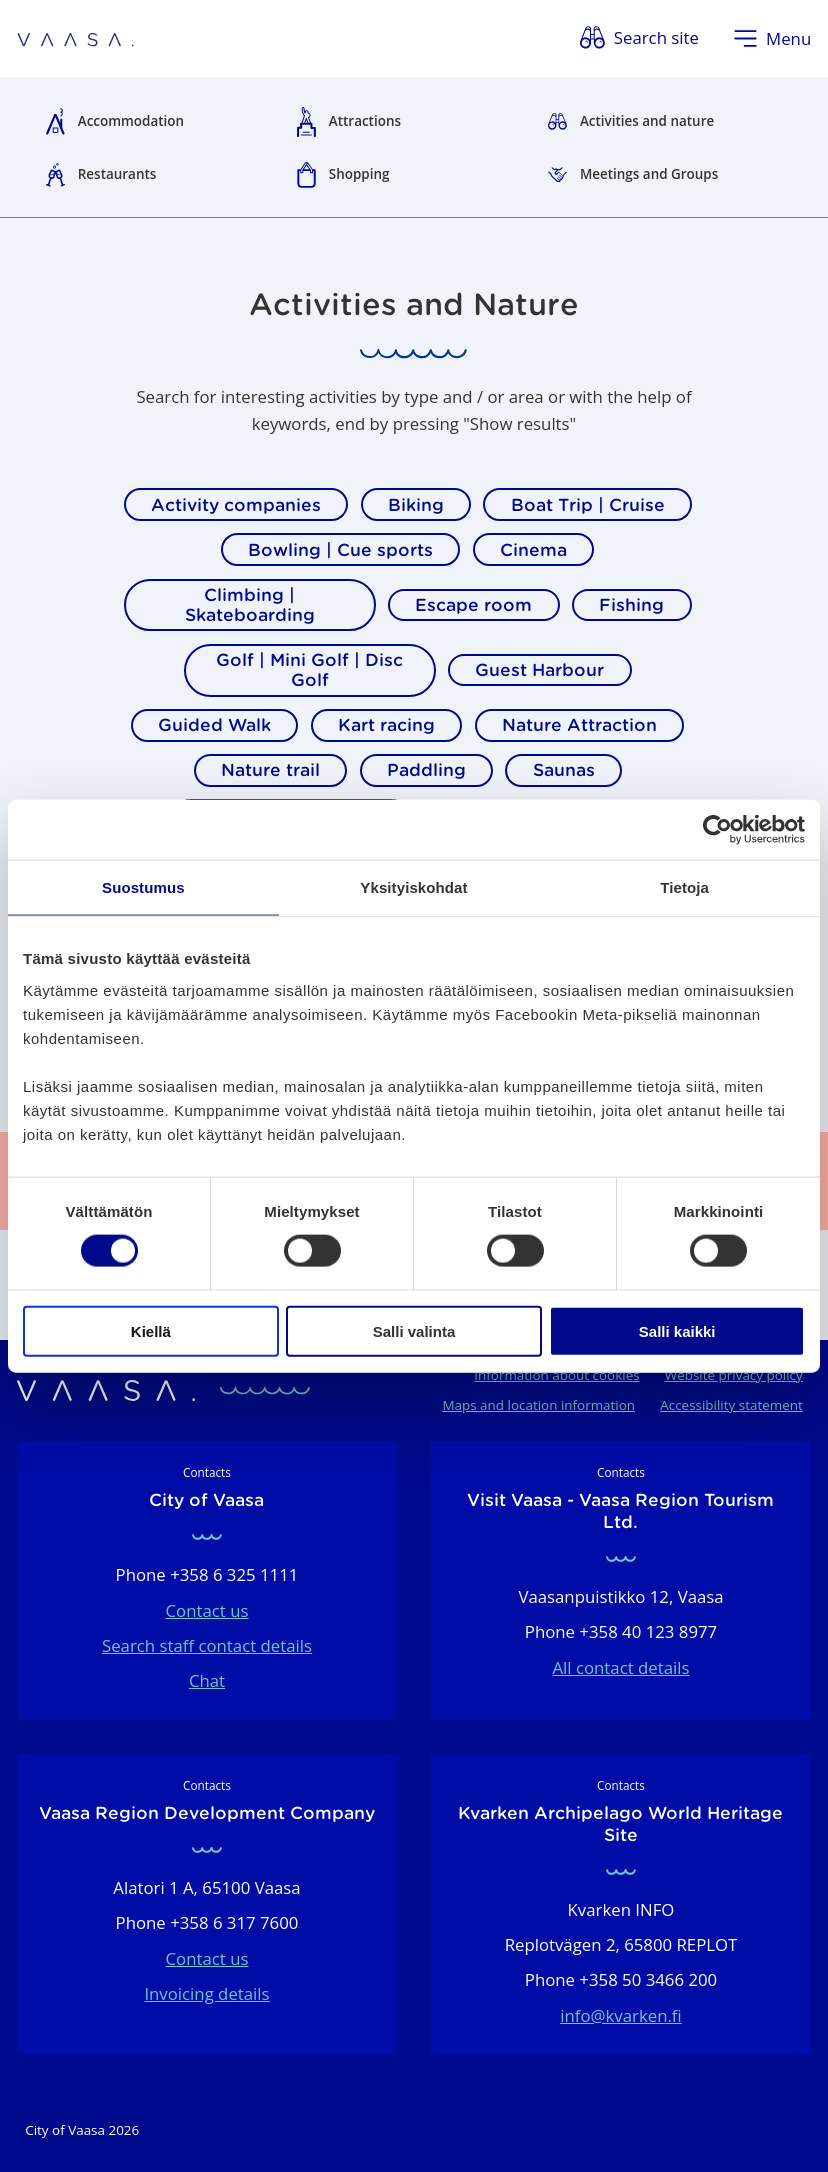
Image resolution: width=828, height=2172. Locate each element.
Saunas (564, 770)
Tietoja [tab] (684, 887)
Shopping (359, 174)
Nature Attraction (579, 725)
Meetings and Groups (649, 174)
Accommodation (131, 121)
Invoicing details (206, 1993)
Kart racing (386, 725)
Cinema (533, 550)
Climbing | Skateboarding (250, 605)
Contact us (207, 1610)
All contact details (620, 1667)
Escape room (473, 605)
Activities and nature (647, 121)
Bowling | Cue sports (340, 550)
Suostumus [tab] (143, 887)
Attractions (365, 121)
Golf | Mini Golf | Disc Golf (309, 670)
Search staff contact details (207, 1645)
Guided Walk (214, 725)
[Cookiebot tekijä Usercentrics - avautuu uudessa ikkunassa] (717, 830)
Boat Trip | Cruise (588, 505)
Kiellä (151, 1330)
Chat (207, 1680)
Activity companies (236, 505)
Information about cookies (556, 1375)
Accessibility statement (731, 1405)
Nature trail (270, 770)
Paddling (426, 770)
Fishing (631, 605)
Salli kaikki (677, 1330)
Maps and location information (538, 1405)
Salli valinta (414, 1330)
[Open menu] (772, 38)
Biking (416, 505)
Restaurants (117, 174)
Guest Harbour (539, 670)
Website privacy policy (734, 1375)
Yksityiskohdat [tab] (413, 887)
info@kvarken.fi (621, 2015)
